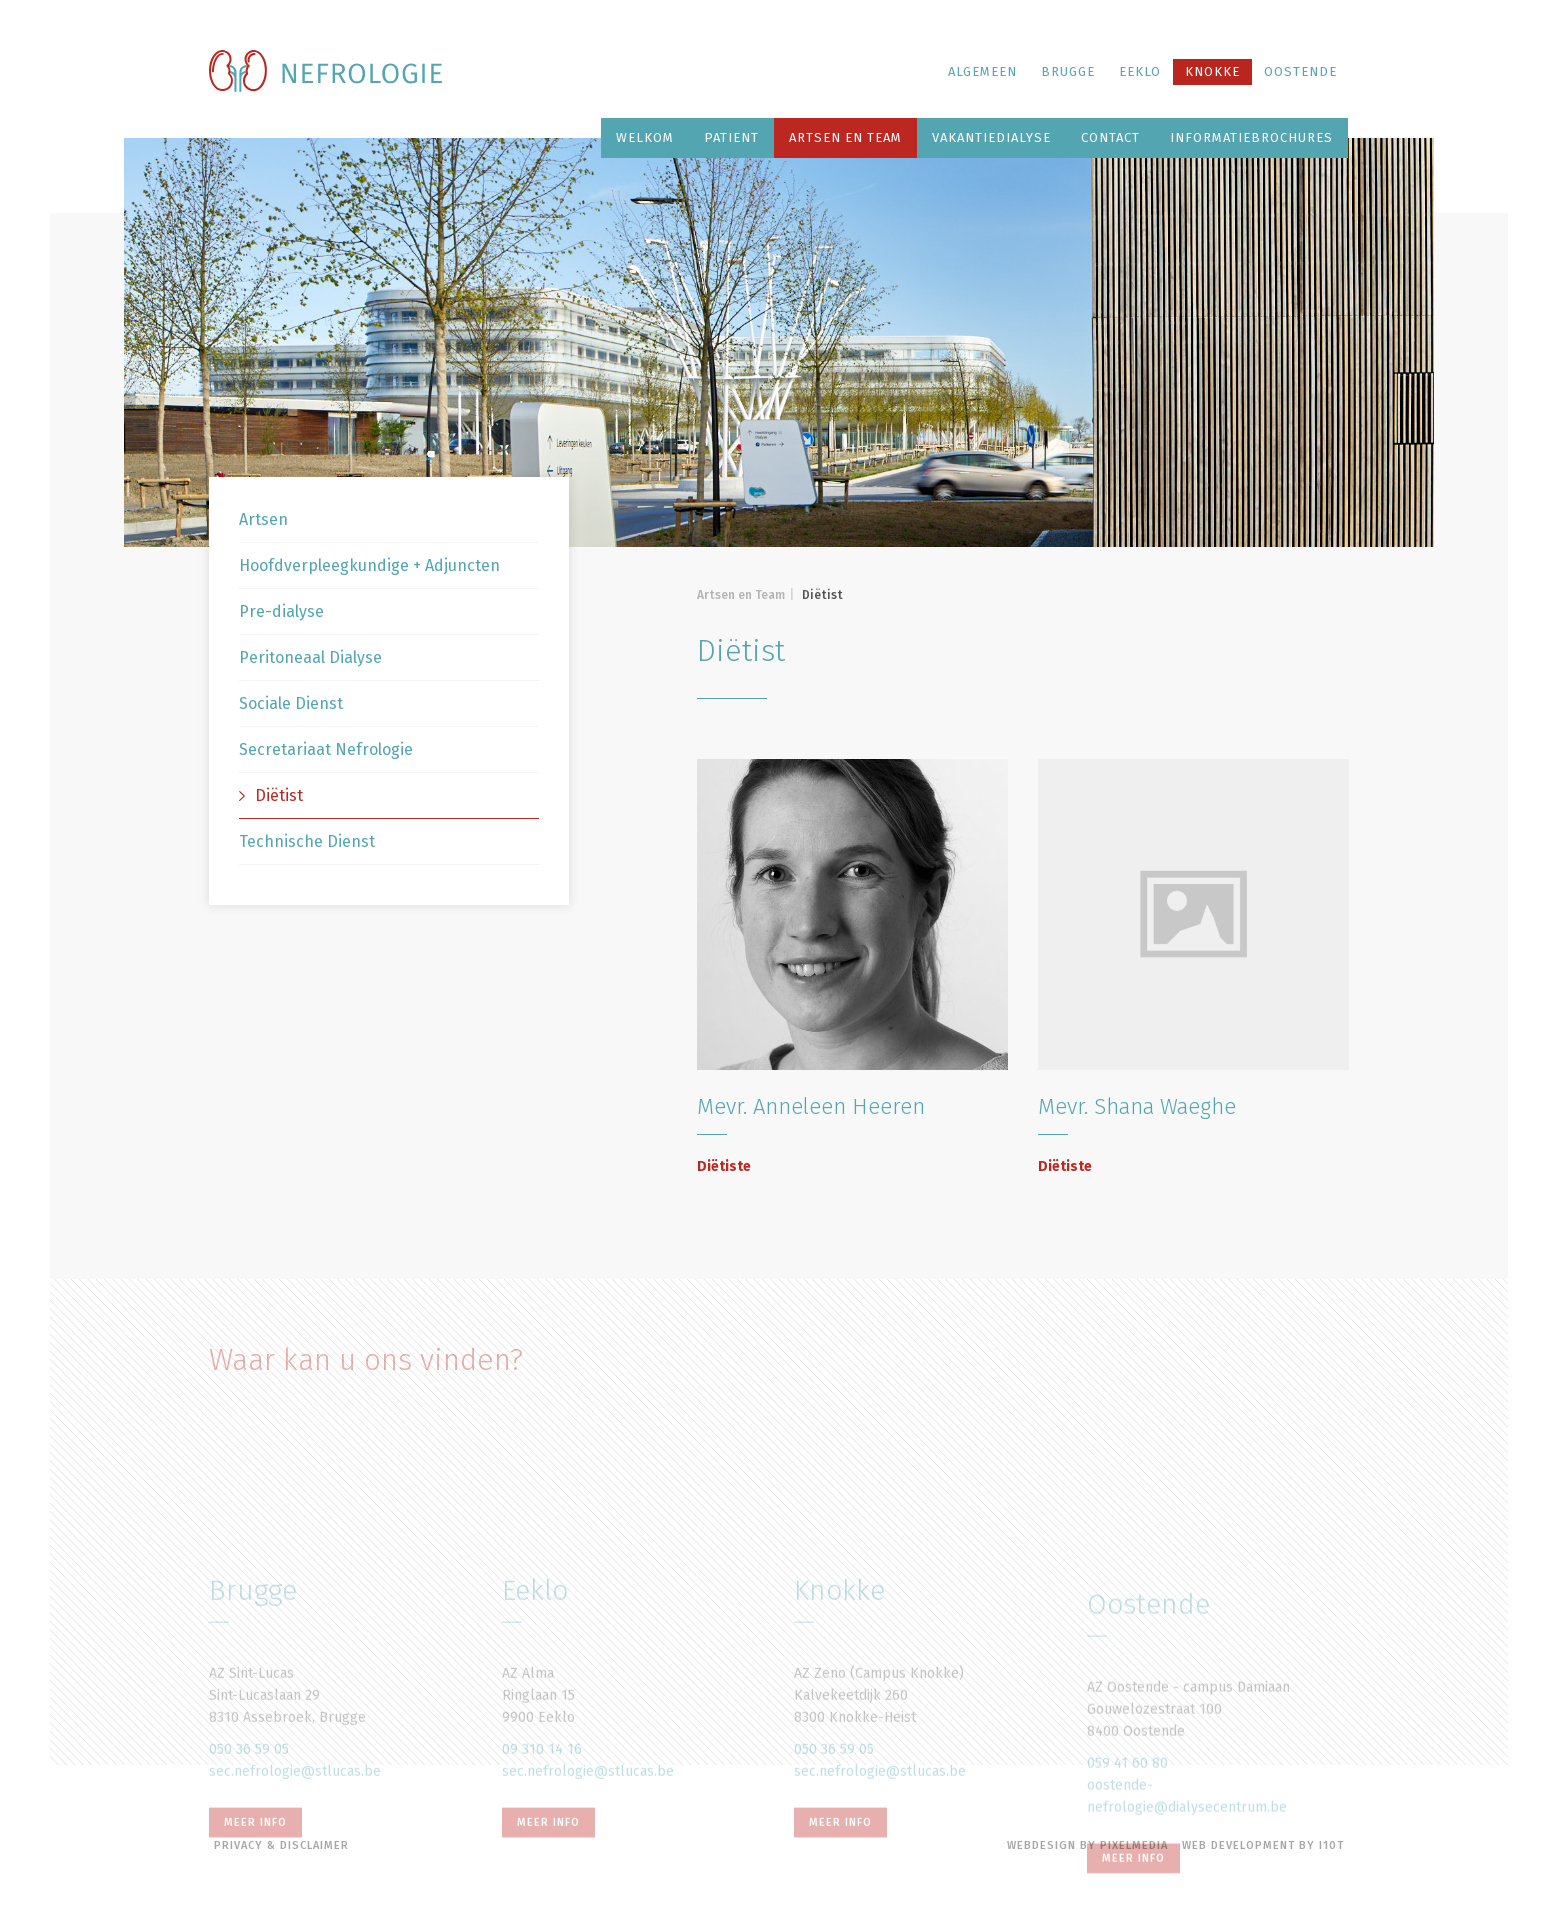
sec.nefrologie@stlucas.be (295, 1859)
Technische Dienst (307, 841)
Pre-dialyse (281, 611)
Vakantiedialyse (991, 137)
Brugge (1068, 71)
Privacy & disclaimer (281, 1845)
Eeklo (1140, 71)
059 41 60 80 (1127, 1858)
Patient (731, 137)
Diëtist (271, 795)
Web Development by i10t (1263, 1845)
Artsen (263, 519)
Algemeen (982, 71)
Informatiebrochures (1251, 137)
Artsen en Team (845, 137)
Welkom (645, 137)
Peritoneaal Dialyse (310, 657)
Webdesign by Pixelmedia (1087, 1845)
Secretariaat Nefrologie (326, 749)
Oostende (1300, 71)
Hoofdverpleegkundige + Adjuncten (369, 565)
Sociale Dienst (291, 703)
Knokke (1212, 71)
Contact (1110, 137)
